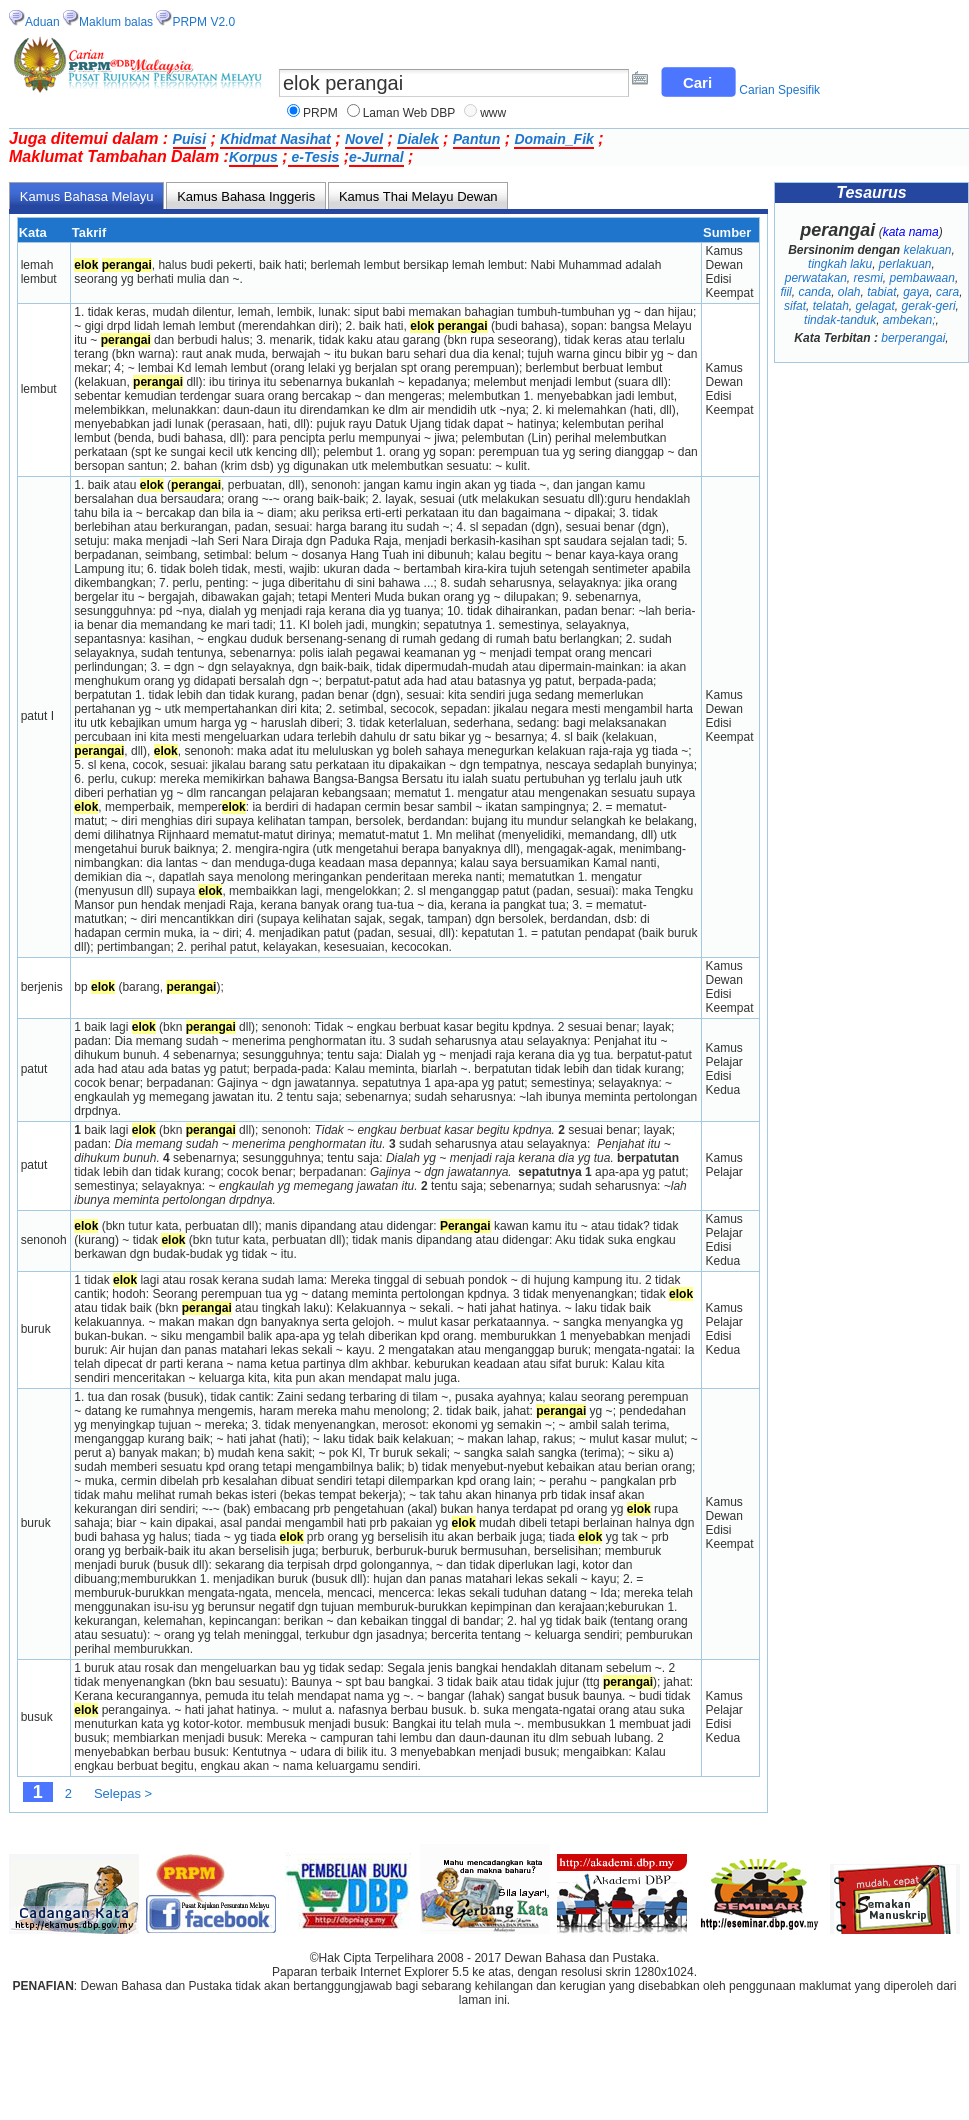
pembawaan (922, 278)
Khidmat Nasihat (275, 139)
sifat (795, 306)
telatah (831, 306)
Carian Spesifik (779, 90)
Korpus (253, 157)
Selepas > (123, 1793)
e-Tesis (314, 157)
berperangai (913, 338)
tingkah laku (840, 264)
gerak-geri (929, 306)
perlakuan (905, 264)
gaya (916, 292)
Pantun (476, 139)
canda (814, 292)
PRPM (320, 113)
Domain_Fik (553, 139)
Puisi (189, 139)
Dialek (417, 139)
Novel (364, 139)
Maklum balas (116, 22)
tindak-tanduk (840, 320)
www (493, 113)
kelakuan (927, 250)
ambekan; (909, 320)
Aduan (42, 22)
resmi (867, 278)
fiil (785, 292)
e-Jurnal (376, 157)
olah (849, 292)
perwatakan (816, 278)
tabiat (881, 292)
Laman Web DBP (409, 113)
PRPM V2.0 (203, 22)
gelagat (874, 306)
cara (947, 292)
